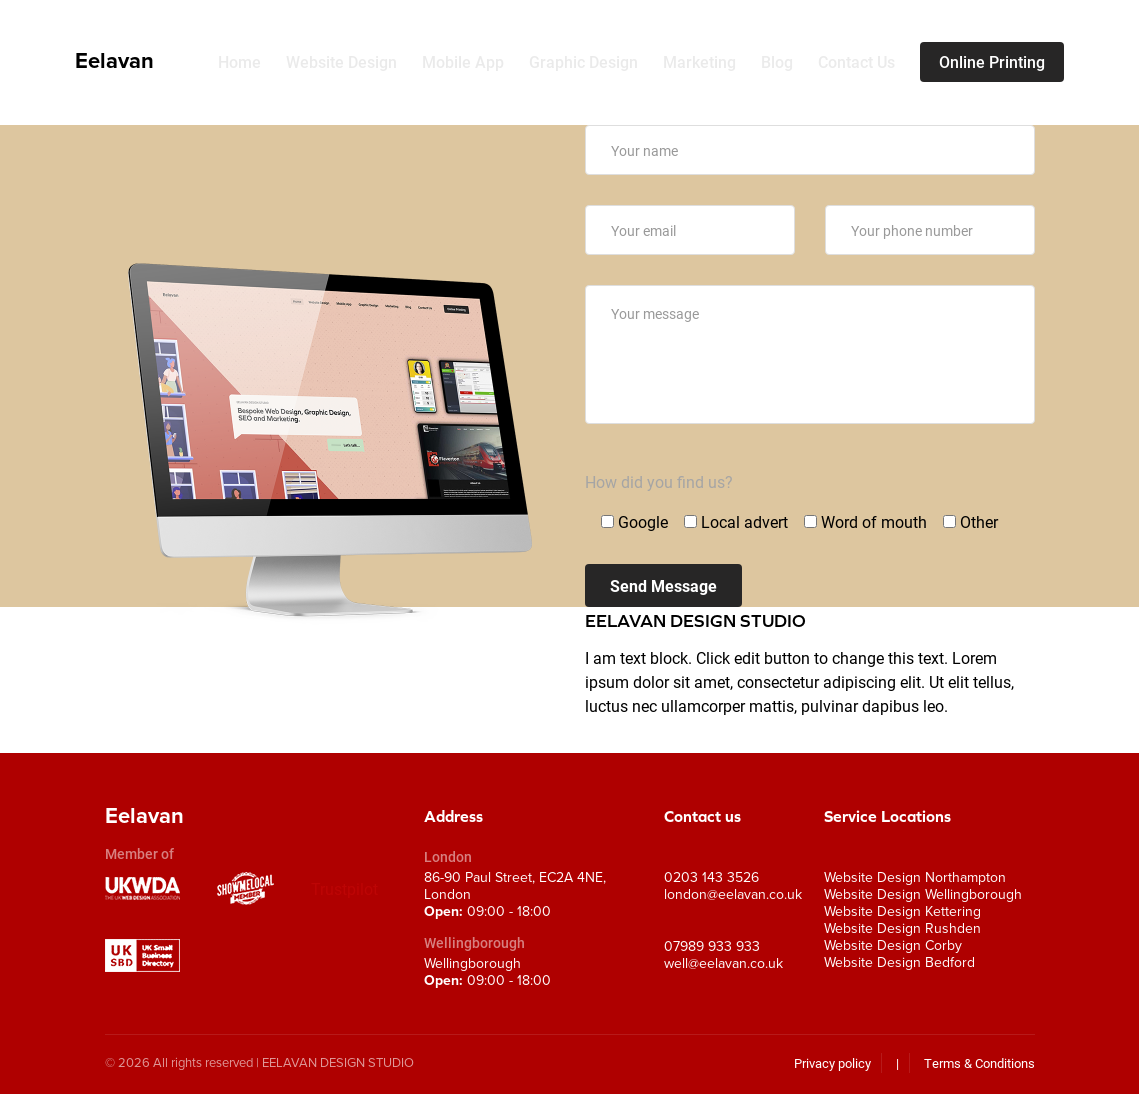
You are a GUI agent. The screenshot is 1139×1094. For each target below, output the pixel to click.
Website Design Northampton (915, 877)
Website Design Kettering (902, 911)
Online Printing (992, 62)
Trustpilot (344, 888)
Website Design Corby (893, 945)
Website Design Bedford (899, 962)
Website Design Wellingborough (923, 894)
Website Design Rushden (902, 928)
